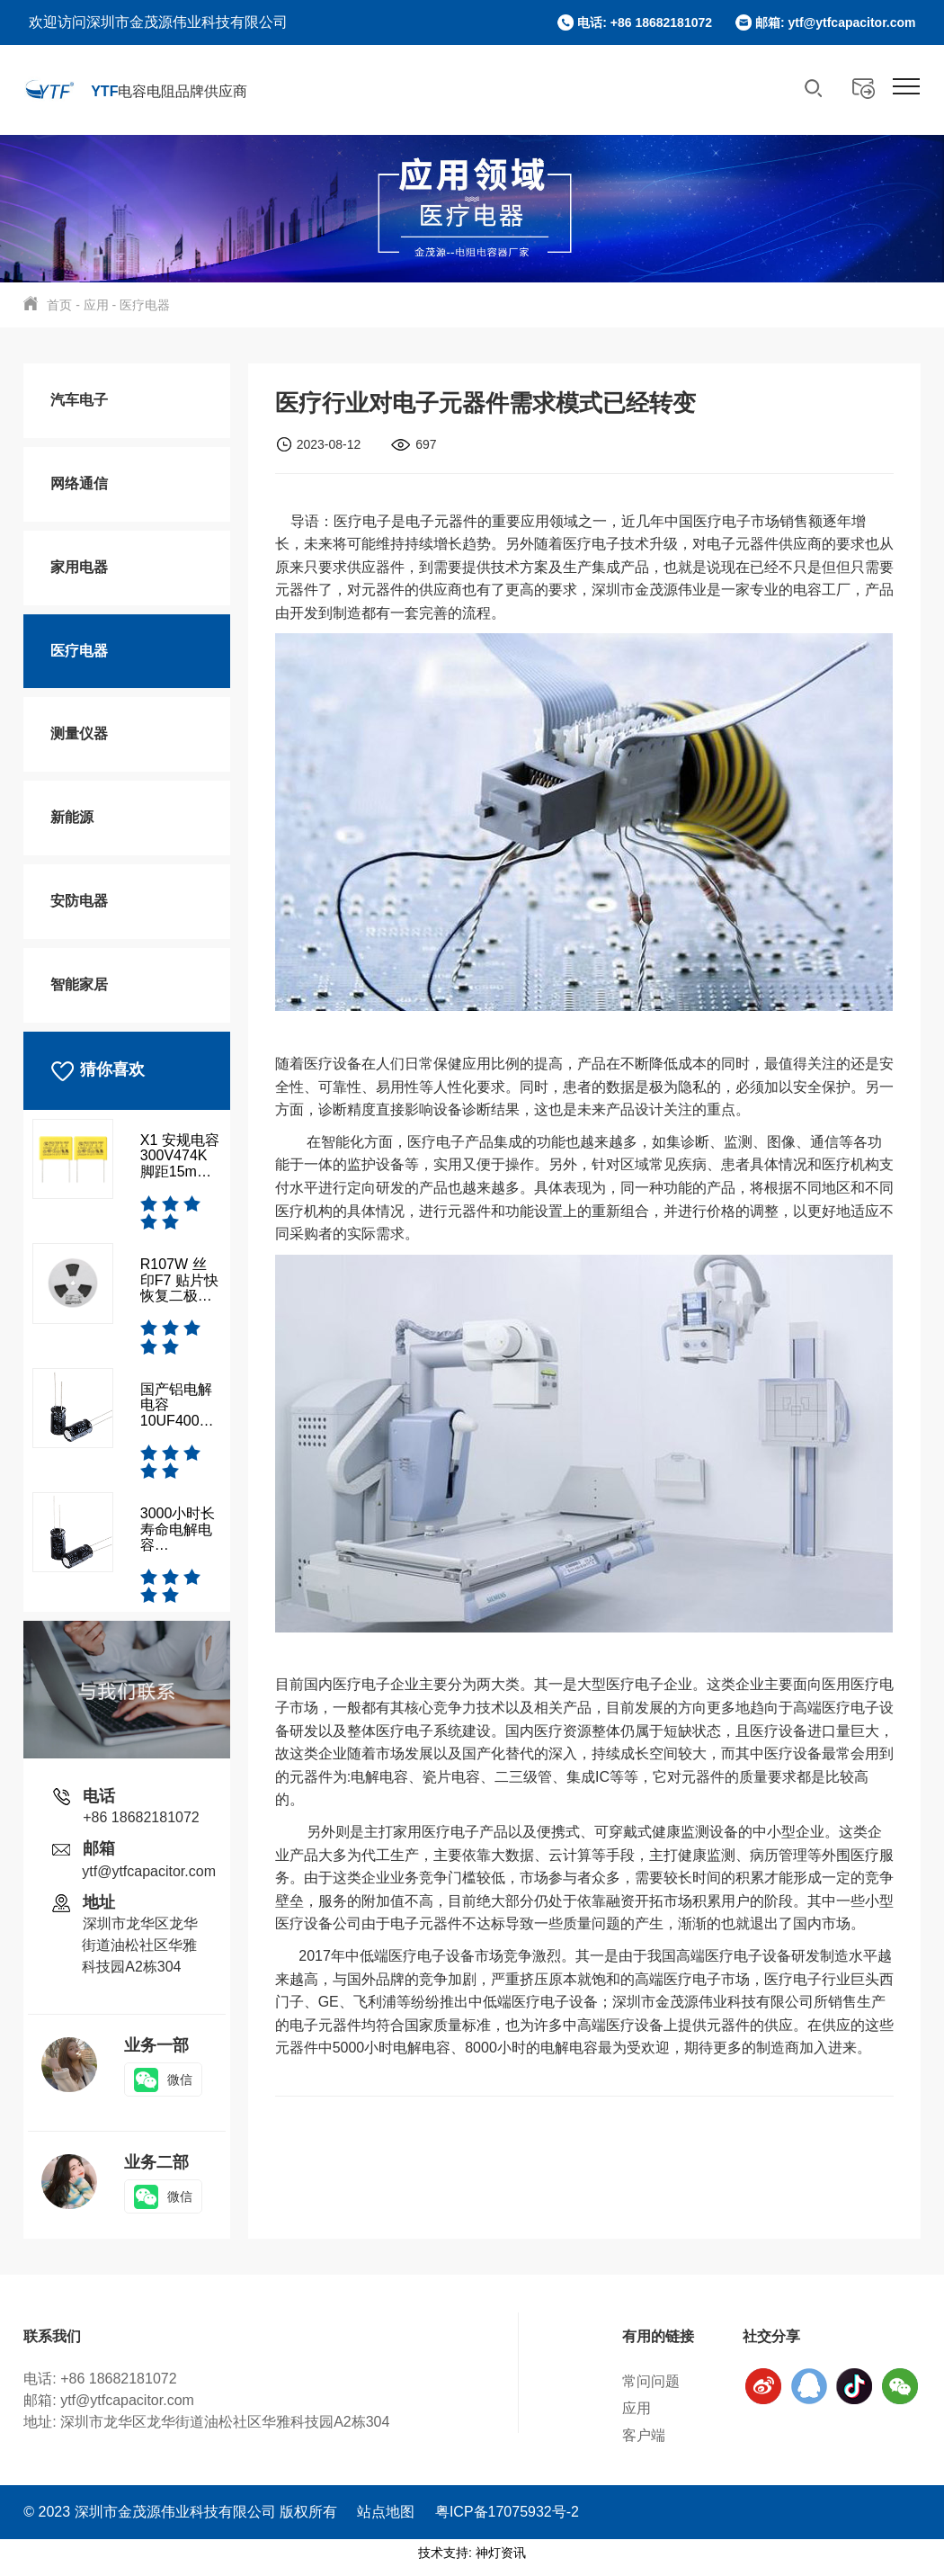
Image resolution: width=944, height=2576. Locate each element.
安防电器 (79, 900)
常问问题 (637, 2381)
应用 (96, 305)
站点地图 (385, 2521)
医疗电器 (145, 305)
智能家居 (79, 984)
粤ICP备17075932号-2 (507, 2521)
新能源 (72, 817)
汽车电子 (79, 399)
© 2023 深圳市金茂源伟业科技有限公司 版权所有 (182, 2521)
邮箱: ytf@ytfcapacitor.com (835, 22)
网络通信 (79, 483)
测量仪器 (79, 733)
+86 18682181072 (141, 1817)
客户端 (630, 2435)
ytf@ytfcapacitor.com (149, 1871)
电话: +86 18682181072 (644, 22)
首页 (59, 305)
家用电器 (79, 567)
